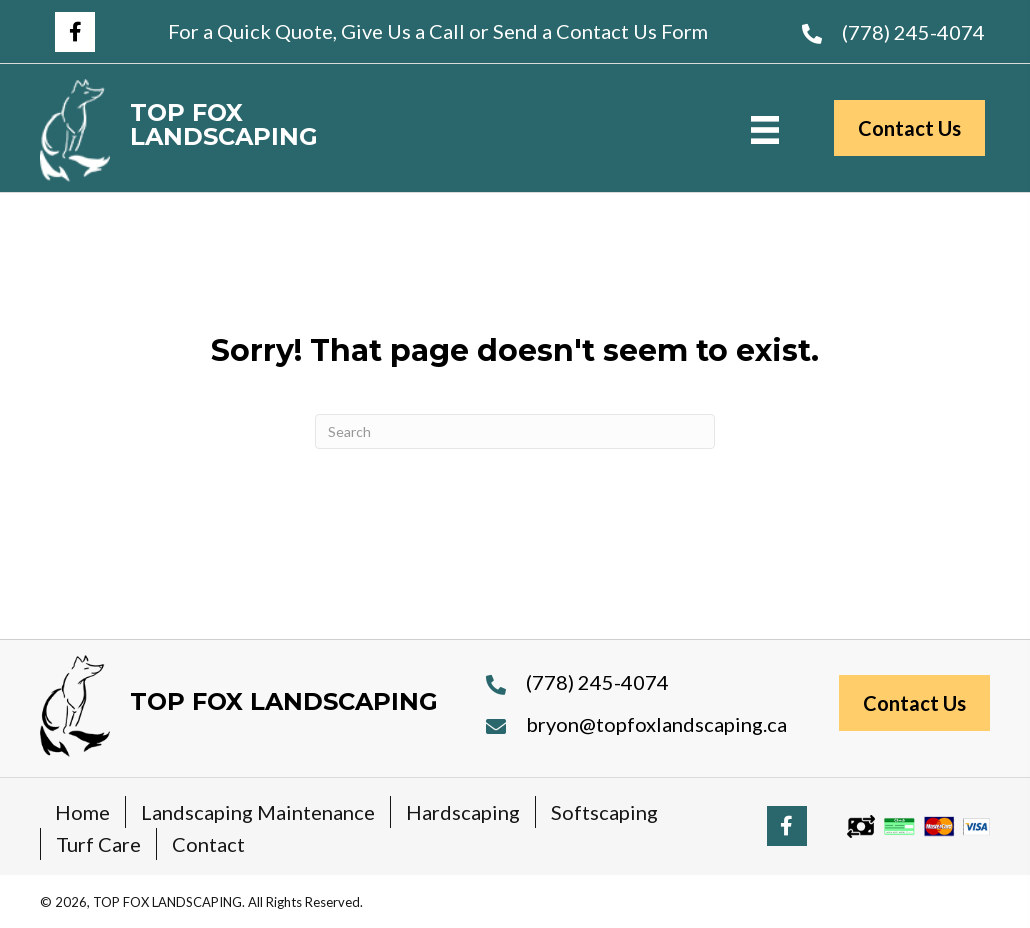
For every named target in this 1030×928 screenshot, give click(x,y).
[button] (75, 32)
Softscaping (604, 812)
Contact (208, 844)
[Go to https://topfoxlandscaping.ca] (277, 130)
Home (82, 812)
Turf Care (98, 844)
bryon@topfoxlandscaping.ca (656, 724)
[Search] (515, 431)
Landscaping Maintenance (258, 812)
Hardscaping (463, 812)
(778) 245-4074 (913, 32)
